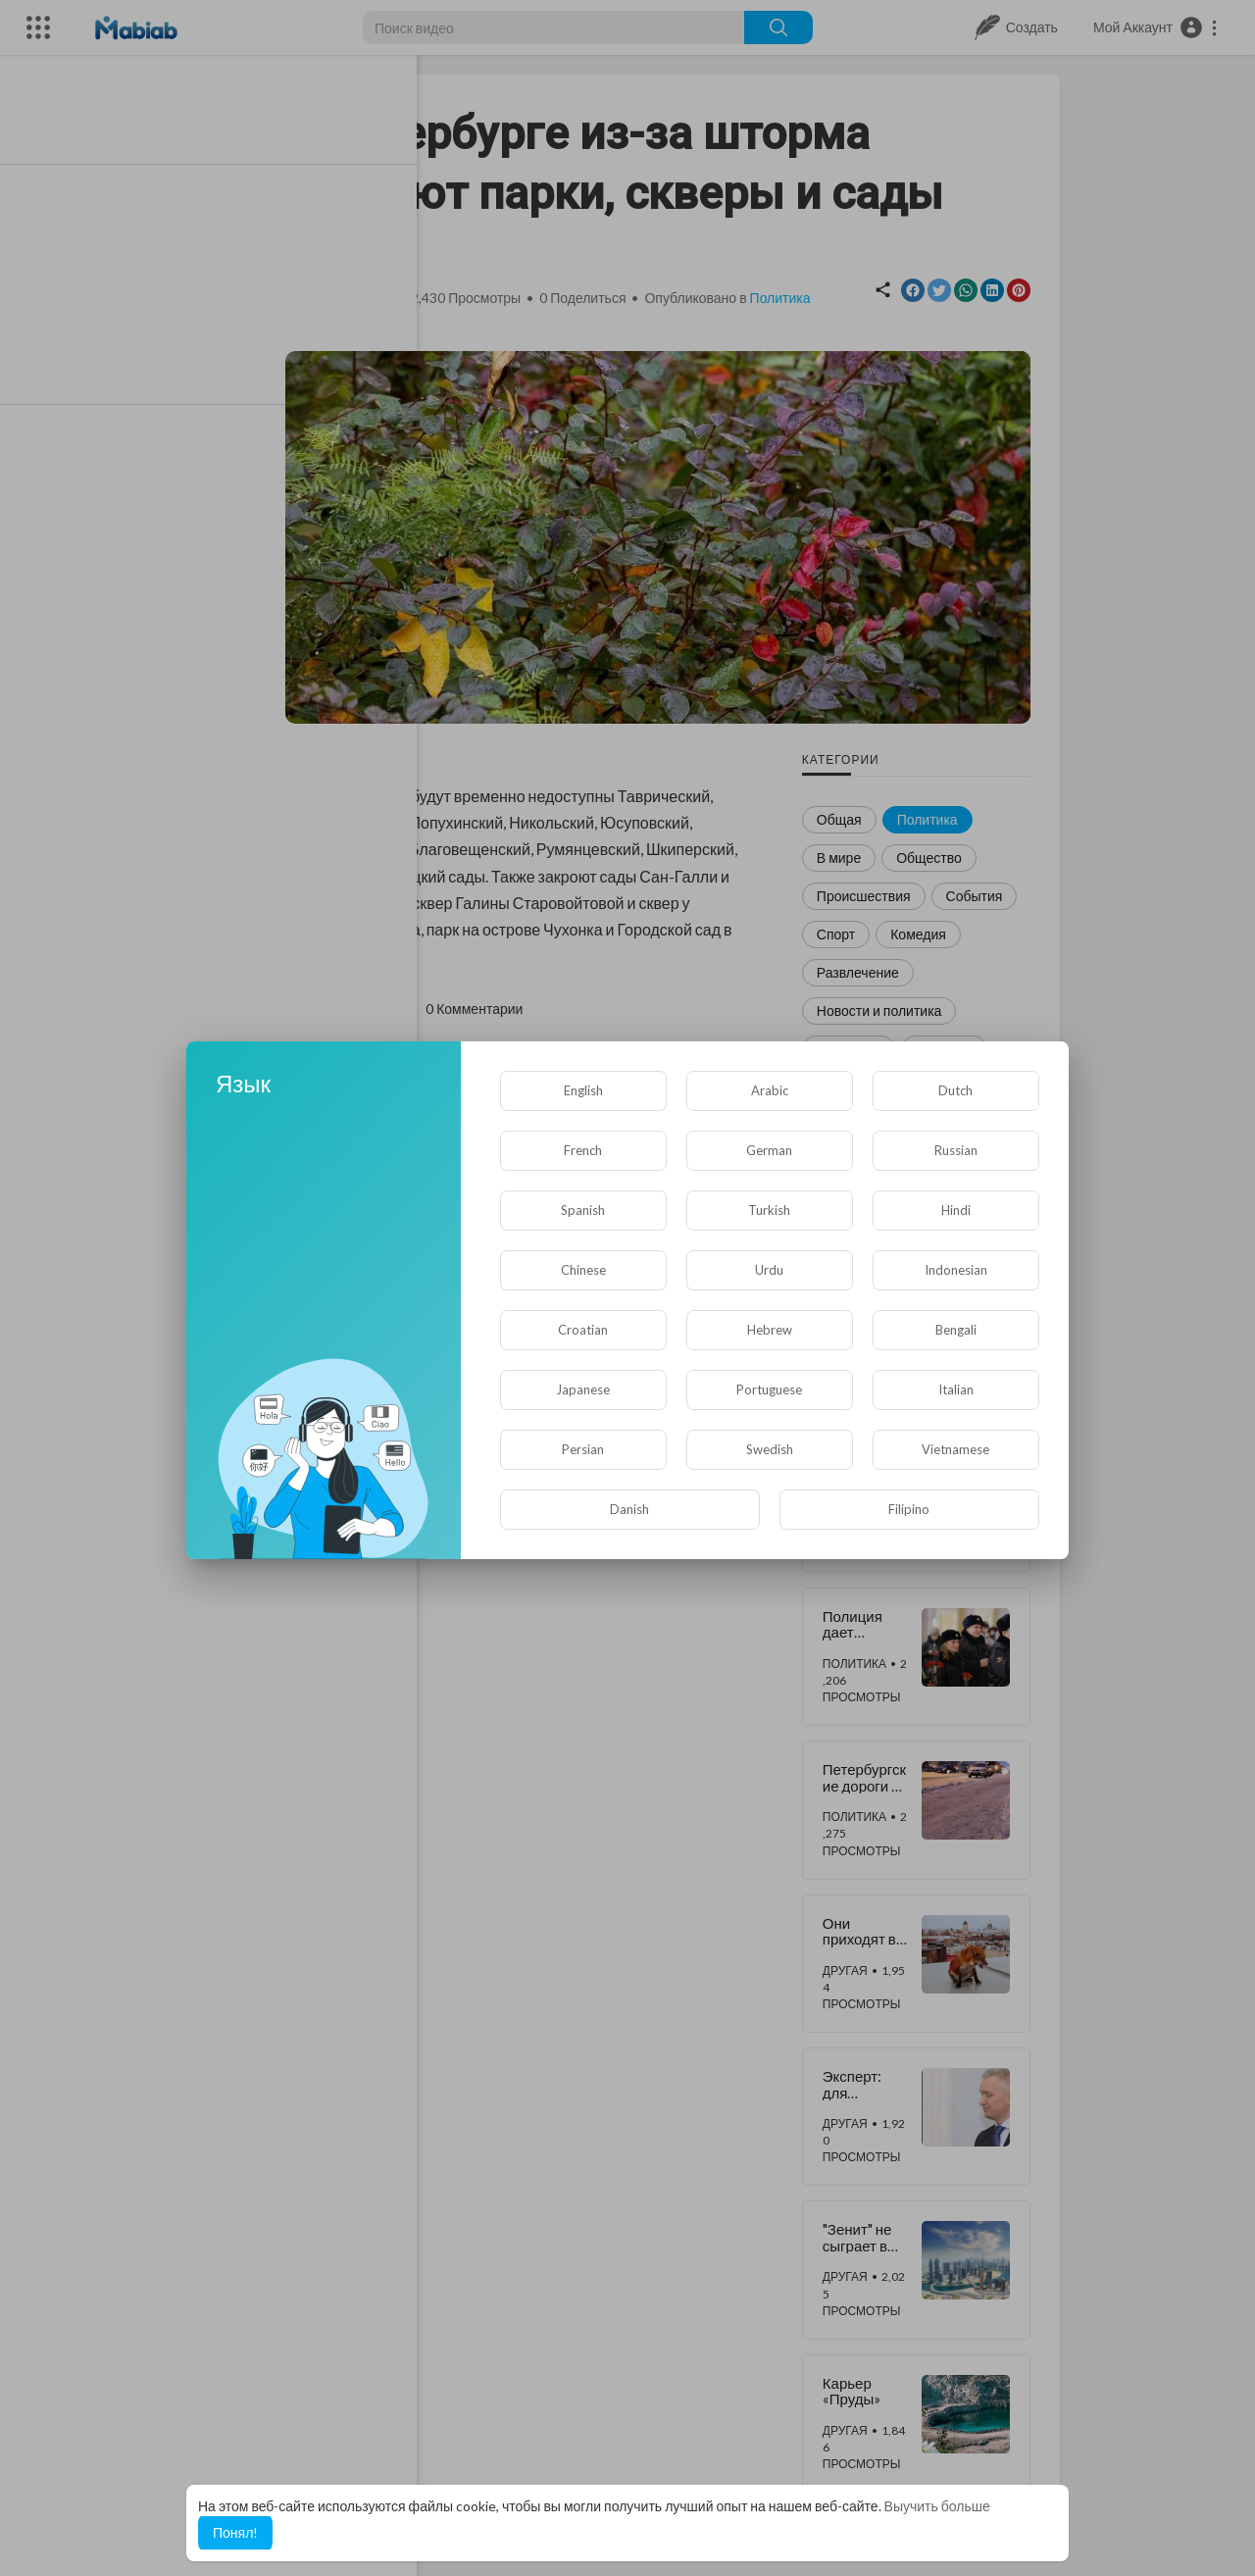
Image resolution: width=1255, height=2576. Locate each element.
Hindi (956, 1210)
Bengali (956, 1330)
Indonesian (956, 1270)
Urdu (769, 1270)
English (583, 1090)
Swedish (769, 1449)
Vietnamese (955, 1449)
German (769, 1150)
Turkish (769, 1210)
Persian (583, 1449)
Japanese (583, 1389)
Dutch (955, 1090)
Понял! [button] (235, 2532)
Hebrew (769, 1330)
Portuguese (769, 1389)
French (583, 1150)
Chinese (583, 1270)
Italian (956, 1389)
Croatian (583, 1330)
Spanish (583, 1210)
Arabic (769, 1090)
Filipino (908, 1509)
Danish (629, 1509)
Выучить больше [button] (937, 2506)
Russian (956, 1150)
